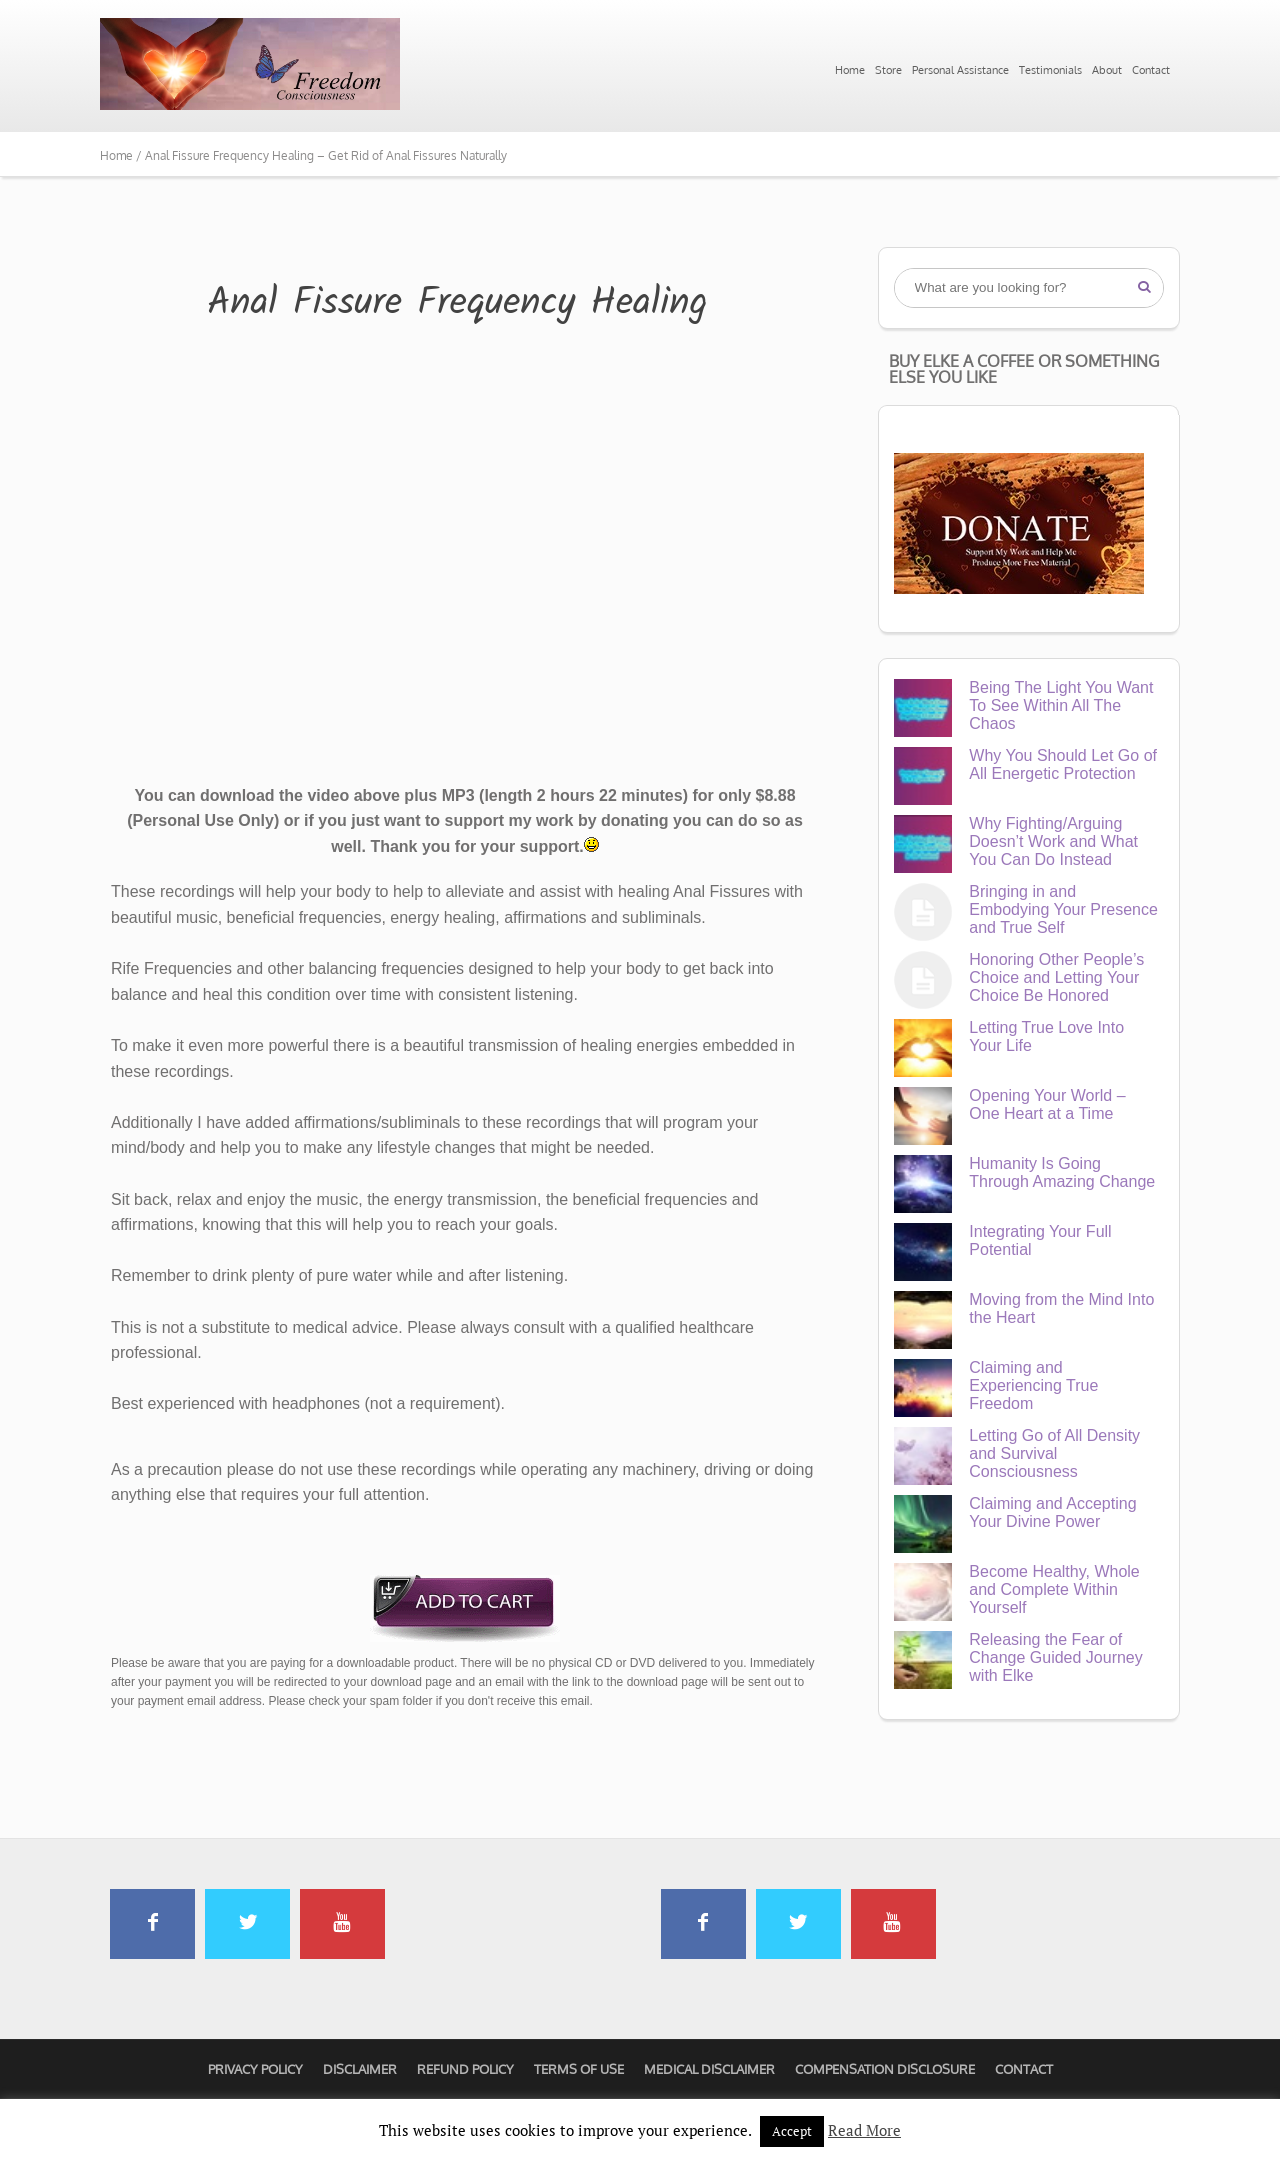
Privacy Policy (255, 2069)
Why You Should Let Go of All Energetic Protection (1063, 764)
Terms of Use (579, 2069)
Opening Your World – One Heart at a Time (1047, 1104)
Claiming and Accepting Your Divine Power (1052, 1512)
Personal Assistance (960, 70)
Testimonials (1050, 70)
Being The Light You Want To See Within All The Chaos (1061, 705)
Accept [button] (792, 2131)
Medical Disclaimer (709, 2069)
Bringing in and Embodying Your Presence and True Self (1063, 909)
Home (850, 70)
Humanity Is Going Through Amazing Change (1062, 1172)
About (1107, 70)
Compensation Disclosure (885, 2069)
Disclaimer (360, 2069)
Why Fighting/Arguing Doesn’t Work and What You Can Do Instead (1053, 841)
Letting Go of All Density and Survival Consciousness (1054, 1453)
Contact (1151, 70)
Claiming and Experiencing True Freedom (1033, 1385)
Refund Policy (465, 2069)
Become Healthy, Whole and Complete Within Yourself (1054, 1589)
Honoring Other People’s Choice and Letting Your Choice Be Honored (1056, 977)
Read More (864, 2130)
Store (888, 70)
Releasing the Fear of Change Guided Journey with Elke (1055, 1657)
